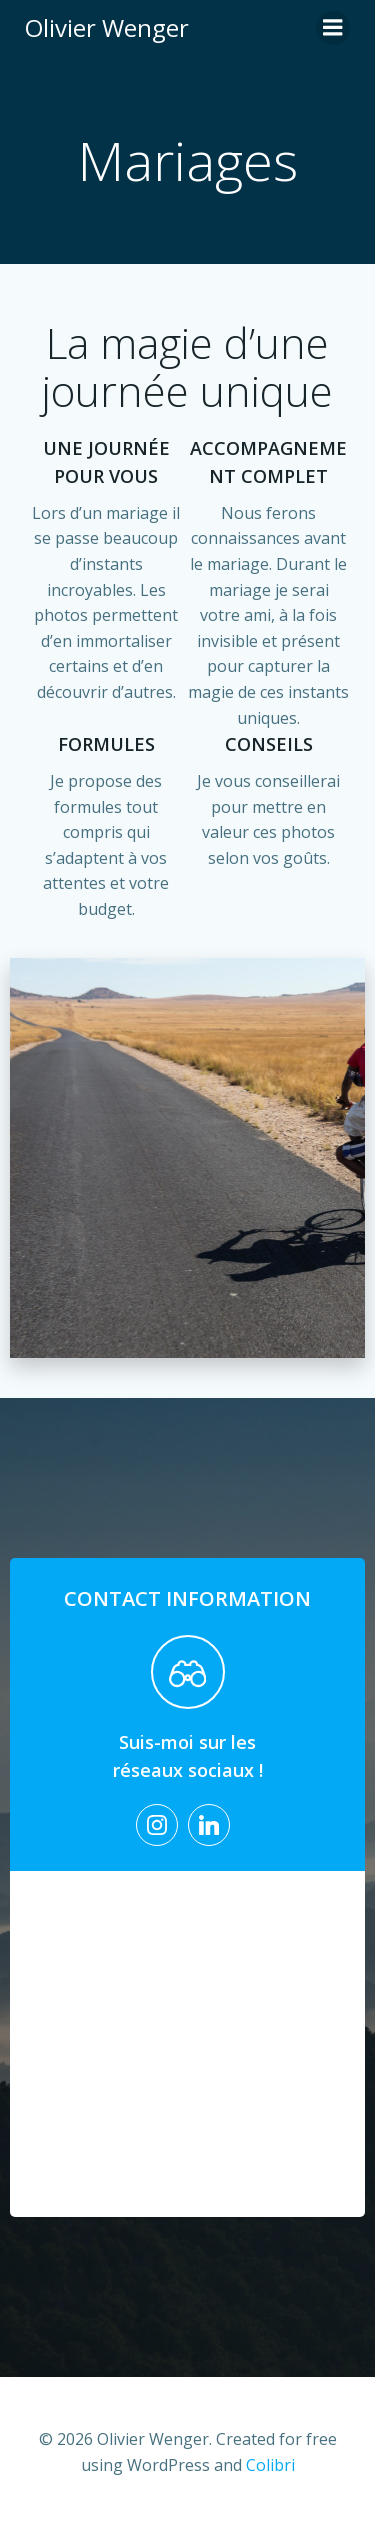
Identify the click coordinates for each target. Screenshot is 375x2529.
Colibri (270, 2465)
